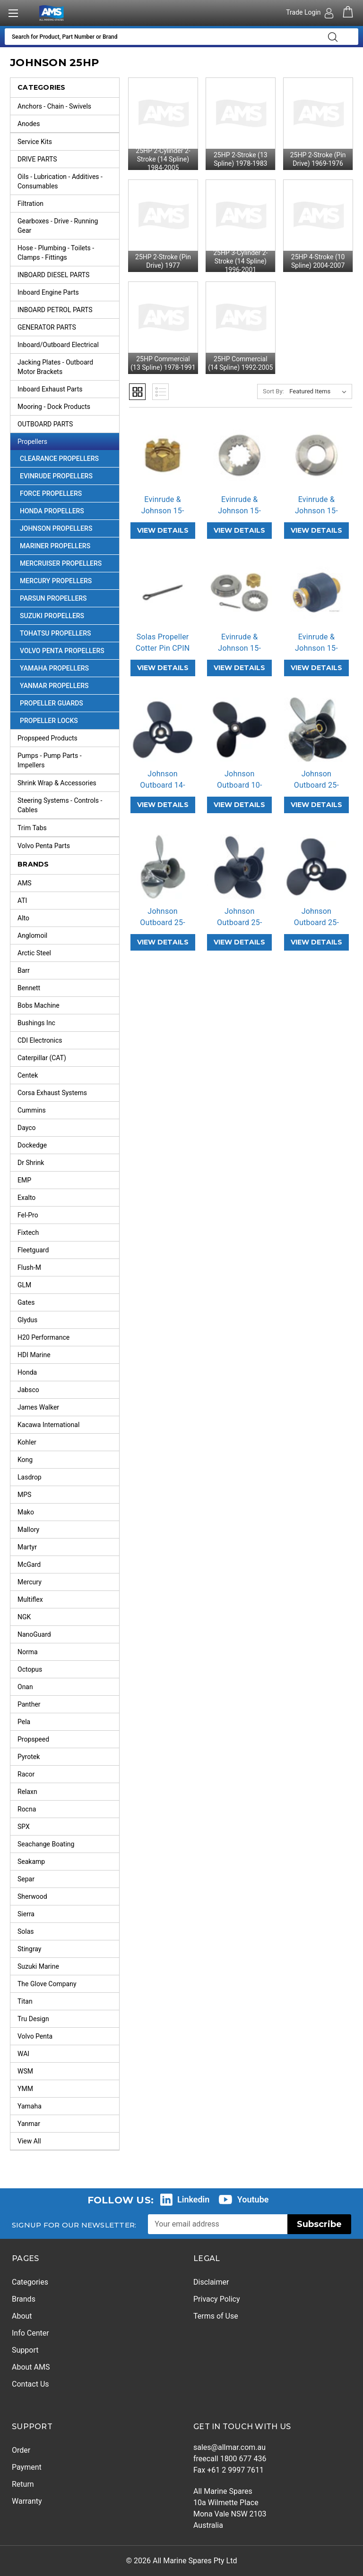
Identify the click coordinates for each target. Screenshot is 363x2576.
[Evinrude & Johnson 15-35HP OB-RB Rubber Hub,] (316, 592)
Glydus (27, 1320)
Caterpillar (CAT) (41, 1058)
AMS (24, 883)
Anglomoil (32, 935)
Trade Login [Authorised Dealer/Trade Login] (304, 12)
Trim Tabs (68, 827)
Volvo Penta (34, 2036)
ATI (22, 900)
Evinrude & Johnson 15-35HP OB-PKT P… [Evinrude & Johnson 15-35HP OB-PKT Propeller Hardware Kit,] (239, 653)
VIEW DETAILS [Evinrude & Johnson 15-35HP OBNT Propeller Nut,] (163, 530)
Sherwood (32, 1896)
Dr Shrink (30, 1162)
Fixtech (28, 1232)
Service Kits (68, 141)
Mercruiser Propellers (69, 563)
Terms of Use (215, 2316)
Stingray (29, 1949)
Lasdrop (29, 1477)
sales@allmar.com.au (229, 2447)
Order (21, 2450)
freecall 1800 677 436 (230, 2458)
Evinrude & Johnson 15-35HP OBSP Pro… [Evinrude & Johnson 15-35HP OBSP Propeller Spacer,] (239, 516)
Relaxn (27, 1791)
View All (29, 2141)
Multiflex (30, 1599)
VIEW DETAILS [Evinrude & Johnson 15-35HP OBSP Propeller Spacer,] (239, 530)
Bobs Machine (38, 1005)
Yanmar (28, 2123)
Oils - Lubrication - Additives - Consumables (68, 179)
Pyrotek (28, 1756)
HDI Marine (34, 1355)
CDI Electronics (39, 1040)
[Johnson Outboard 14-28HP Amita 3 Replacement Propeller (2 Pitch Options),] (162, 729)
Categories (30, 2282)
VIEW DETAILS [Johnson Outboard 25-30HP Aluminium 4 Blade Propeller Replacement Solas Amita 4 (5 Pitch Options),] (239, 942)
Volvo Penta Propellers (69, 650)
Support (25, 2350)
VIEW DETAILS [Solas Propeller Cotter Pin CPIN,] (163, 667)
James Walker (38, 1407)
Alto (23, 918)
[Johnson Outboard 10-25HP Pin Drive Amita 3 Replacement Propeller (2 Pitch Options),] (239, 729)
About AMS (31, 2367)
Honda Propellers (69, 510)
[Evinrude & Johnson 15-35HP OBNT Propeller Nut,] (162, 455)
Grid (137, 391)
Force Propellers (69, 493)
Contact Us (30, 2384)
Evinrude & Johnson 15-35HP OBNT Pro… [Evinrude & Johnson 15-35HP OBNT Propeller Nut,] (162, 516)
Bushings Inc (36, 1023)
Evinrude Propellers (69, 476)
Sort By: (273, 391)
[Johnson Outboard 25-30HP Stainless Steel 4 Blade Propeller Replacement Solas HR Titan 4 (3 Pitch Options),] (316, 729)
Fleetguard (33, 1250)
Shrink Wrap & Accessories (68, 782)
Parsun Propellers (69, 598)
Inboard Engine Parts (68, 292)
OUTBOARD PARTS (68, 424)
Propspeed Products (68, 738)
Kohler (26, 1442)
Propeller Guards (51, 703)
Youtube (253, 2199)
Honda (27, 1372)
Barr (23, 970)
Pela (23, 1722)
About (22, 2316)
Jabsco (28, 1390)
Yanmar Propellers (69, 685)
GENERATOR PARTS (68, 327)
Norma (27, 1652)
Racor (26, 1774)
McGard (29, 1564)
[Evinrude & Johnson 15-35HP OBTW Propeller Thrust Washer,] (316, 455)
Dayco (26, 1127)
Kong (25, 1459)
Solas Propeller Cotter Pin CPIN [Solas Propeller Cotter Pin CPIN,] (163, 642)
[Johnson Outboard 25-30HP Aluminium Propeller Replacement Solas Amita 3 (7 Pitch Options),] (316, 866)
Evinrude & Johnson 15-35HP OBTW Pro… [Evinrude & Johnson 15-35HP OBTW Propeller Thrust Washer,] (316, 516)
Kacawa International (48, 1424)
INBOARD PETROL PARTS (68, 309)
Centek (27, 1075)
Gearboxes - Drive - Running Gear (68, 223)
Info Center (30, 2333)
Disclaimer (211, 2282)
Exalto (26, 1197)
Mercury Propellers (69, 580)
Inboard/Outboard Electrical (68, 344)
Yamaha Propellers (69, 668)
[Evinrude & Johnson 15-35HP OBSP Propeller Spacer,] (239, 455)
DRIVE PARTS (68, 159)
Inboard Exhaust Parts (68, 389)
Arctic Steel (34, 953)
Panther (29, 1704)
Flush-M (29, 1267)
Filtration (68, 203)
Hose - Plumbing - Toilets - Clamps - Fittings (68, 250)
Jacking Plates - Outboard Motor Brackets (68, 364)
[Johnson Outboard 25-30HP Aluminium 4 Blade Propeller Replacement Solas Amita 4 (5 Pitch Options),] (239, 866)
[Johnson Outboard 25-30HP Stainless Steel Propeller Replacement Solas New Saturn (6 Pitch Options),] (162, 866)
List (160, 391)
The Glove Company (47, 1984)
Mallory (28, 1529)
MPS (24, 1494)
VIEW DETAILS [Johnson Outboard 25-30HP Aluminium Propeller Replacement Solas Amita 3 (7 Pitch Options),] (316, 942)
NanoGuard (34, 1634)
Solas (25, 1931)
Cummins (31, 1110)
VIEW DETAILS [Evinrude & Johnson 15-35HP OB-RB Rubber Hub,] (316, 667)
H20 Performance (43, 1337)
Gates (26, 1302)
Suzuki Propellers (69, 615)
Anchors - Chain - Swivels (68, 106)
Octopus (29, 1669)
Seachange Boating (45, 1844)
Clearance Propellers (59, 458)
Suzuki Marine (38, 1966)
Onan (25, 1687)
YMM (25, 2088)
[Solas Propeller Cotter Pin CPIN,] (162, 592)
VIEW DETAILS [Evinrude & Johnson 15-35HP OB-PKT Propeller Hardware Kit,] (239, 667)
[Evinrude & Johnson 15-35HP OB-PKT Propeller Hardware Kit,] (239, 592)
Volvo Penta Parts (68, 845)
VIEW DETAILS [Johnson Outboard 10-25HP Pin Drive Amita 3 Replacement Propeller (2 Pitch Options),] (239, 804)
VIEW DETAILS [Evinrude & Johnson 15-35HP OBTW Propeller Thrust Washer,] (316, 530)
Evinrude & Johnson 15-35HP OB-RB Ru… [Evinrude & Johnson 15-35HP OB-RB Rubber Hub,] (316, 653)
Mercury (29, 1582)
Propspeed (33, 1739)
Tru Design (33, 2019)
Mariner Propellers (69, 545)
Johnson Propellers (69, 528)
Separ (26, 1879)
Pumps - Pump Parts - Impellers (68, 758)
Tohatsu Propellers (69, 633)
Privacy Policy (216, 2299)
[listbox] (320, 391)
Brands (23, 2299)
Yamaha (29, 2106)
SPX (23, 1826)
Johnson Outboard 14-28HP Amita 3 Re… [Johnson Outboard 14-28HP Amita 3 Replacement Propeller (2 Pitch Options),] (162, 790)
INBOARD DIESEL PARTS (68, 274)
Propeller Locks (49, 720)
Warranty (27, 2501)
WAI (23, 2053)
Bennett (28, 988)
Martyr (27, 1547)
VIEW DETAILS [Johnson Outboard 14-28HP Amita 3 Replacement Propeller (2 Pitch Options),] (163, 804)
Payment (27, 2467)
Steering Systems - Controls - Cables (68, 803)
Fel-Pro (27, 1215)
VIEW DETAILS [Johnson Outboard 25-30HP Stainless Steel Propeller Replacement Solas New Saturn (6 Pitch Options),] (163, 942)
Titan (25, 2001)
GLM (24, 1285)
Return (23, 2484)
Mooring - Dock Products (68, 406)
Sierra (26, 1914)
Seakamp (31, 1861)
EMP (24, 1180)
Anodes (68, 123)
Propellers (68, 441)
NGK (24, 1617)
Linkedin (193, 2199)
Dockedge (32, 1145)
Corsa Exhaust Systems (52, 1093)
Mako (25, 1512)
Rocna (26, 1809)
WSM (25, 2071)
